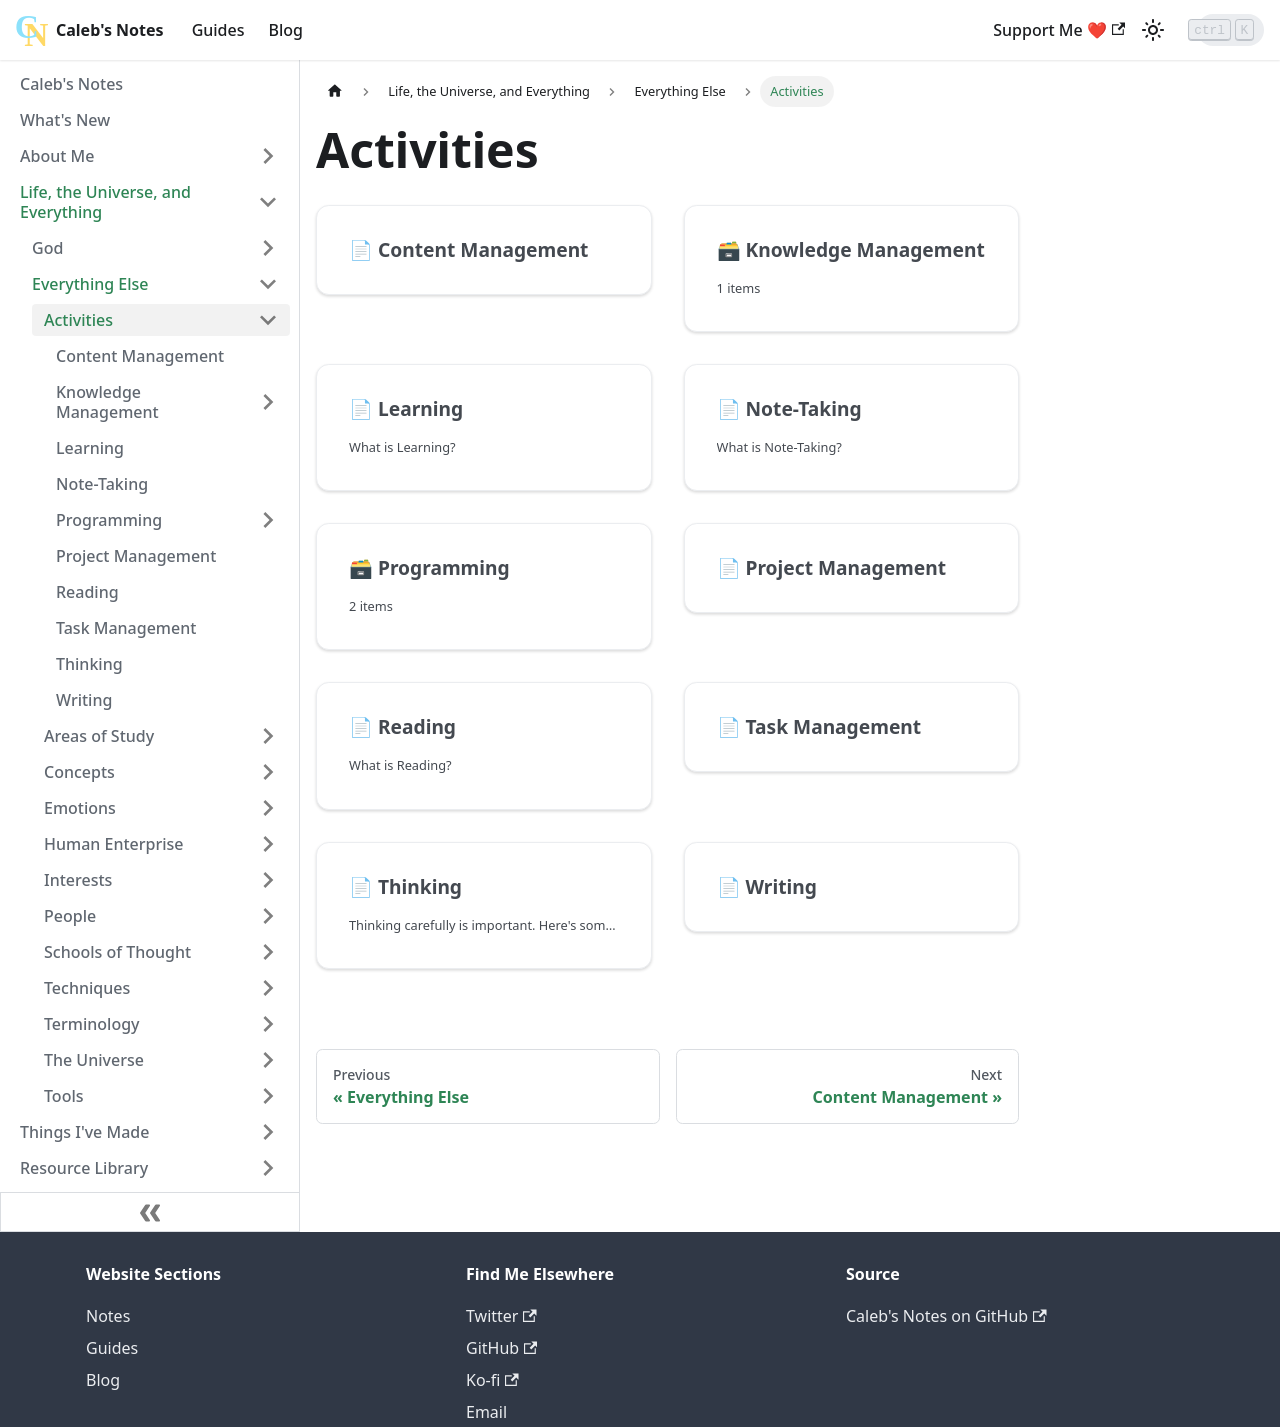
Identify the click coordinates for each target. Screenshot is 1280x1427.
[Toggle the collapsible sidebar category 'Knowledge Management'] (268, 402)
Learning (90, 448)
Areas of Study (99, 736)
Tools (64, 1096)
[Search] (1204, 30)
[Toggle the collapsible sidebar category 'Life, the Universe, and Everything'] (268, 202)
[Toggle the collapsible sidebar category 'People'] (268, 916)
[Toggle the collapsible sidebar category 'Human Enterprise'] (268, 844)
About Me (57, 156)
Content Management (140, 356)
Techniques (87, 988)
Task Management (126, 628)
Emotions (80, 808)
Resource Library (84, 1168)
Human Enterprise (114, 844)
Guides (218, 30)
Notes (108, 1316)
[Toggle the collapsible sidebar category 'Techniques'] (268, 988)
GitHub (501, 1348)
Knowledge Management (107, 402)
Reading (87, 592)
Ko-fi (492, 1380)
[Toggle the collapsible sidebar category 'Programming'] (268, 520)
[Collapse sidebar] (150, 1212)
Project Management (136, 556)
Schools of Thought (117, 952)
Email (486, 1412)
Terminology (92, 1024)
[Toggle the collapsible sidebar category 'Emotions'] (268, 808)
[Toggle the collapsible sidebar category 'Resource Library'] (268, 1168)
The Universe (94, 1060)
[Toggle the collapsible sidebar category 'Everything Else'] (268, 284)
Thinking (89, 664)
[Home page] (335, 91)
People (70, 916)
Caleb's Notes (71, 84)
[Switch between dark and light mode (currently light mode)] (1100, 30)
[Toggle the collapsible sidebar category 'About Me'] (268, 156)
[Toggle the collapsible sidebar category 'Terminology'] (268, 1024)
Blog (286, 30)
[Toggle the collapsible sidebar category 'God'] (268, 248)
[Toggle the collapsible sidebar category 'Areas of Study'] (268, 736)
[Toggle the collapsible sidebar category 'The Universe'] (268, 1060)
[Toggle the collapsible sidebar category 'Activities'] (268, 320)
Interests (78, 880)
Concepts (79, 772)
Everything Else (90, 284)
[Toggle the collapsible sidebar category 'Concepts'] (268, 772)
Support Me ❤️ (1006, 30)
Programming (109, 520)
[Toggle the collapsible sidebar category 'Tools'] (268, 1096)
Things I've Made (84, 1132)
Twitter (501, 1316)
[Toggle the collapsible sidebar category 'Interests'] (268, 880)
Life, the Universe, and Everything (105, 202)
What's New (65, 120)
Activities (78, 320)
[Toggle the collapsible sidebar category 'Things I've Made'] (268, 1132)
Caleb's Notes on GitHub (946, 1316)
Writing (84, 700)
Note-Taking (102, 484)
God (47, 248)
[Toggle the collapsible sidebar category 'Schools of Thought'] (268, 952)
